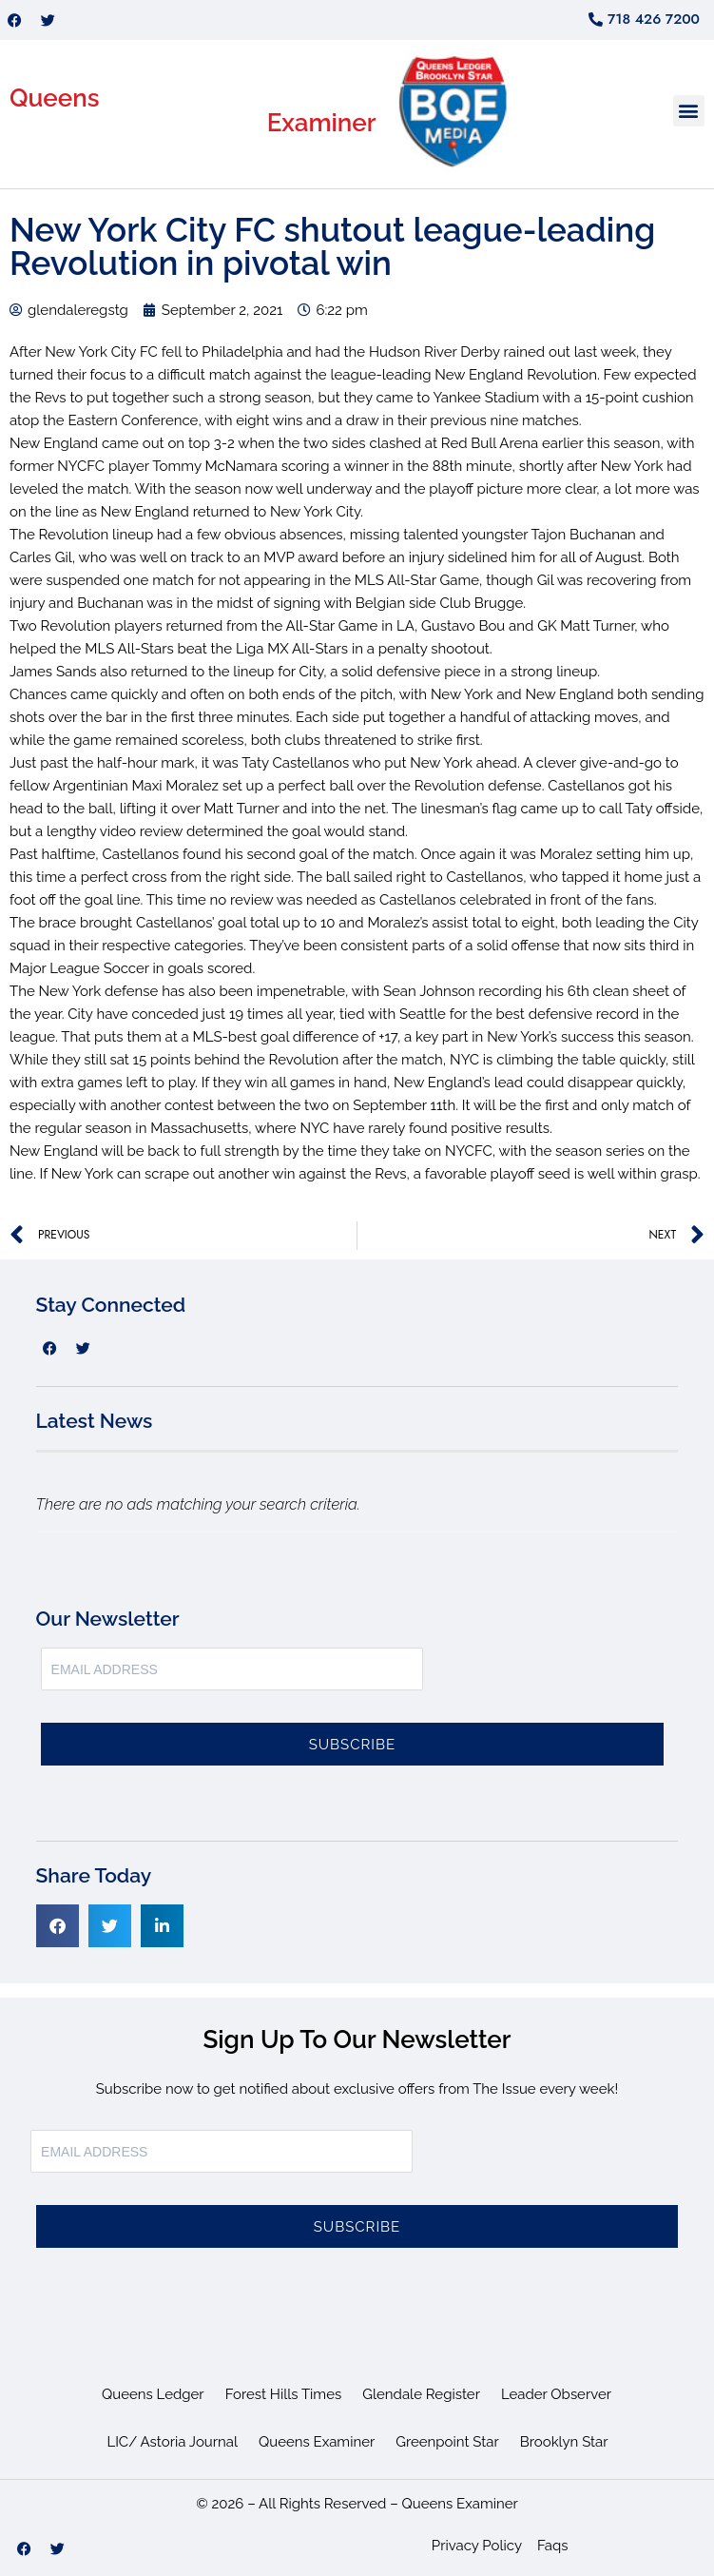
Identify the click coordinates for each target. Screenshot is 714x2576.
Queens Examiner (317, 2441)
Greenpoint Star (447, 2441)
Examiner (321, 122)
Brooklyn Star (564, 2441)
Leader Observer (556, 2394)
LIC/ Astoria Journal (172, 2441)
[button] (688, 111)
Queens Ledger (153, 2394)
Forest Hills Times (283, 2394)
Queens (55, 98)
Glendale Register (421, 2394)
